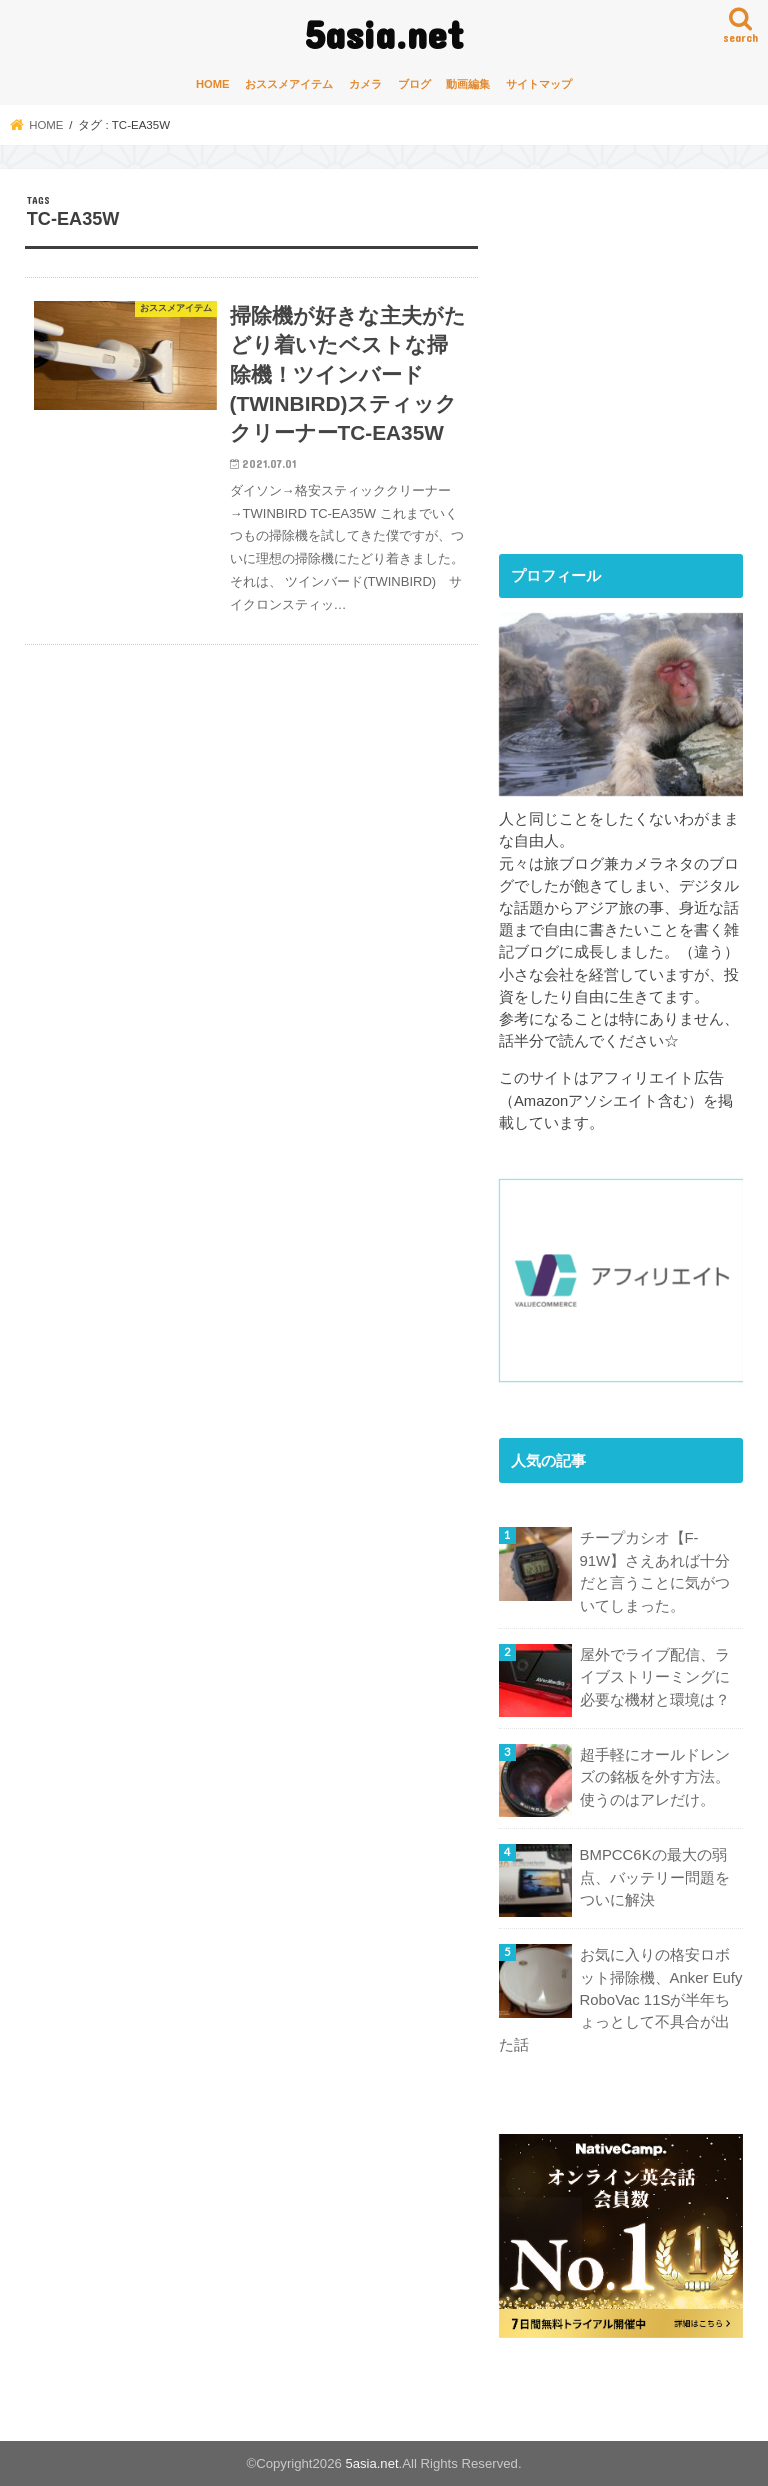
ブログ (414, 84)
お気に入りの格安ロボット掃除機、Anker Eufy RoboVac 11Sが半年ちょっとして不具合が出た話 (620, 1999)
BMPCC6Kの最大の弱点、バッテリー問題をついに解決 (655, 1877)
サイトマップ (539, 84)
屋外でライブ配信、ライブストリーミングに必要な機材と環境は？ (655, 1676)
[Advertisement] (633, 378)
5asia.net (384, 33)
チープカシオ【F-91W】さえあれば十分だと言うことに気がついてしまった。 (655, 1571)
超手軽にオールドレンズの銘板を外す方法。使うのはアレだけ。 (655, 1776)
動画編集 (468, 84)
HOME (213, 84)
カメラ (365, 84)
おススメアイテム (289, 84)
